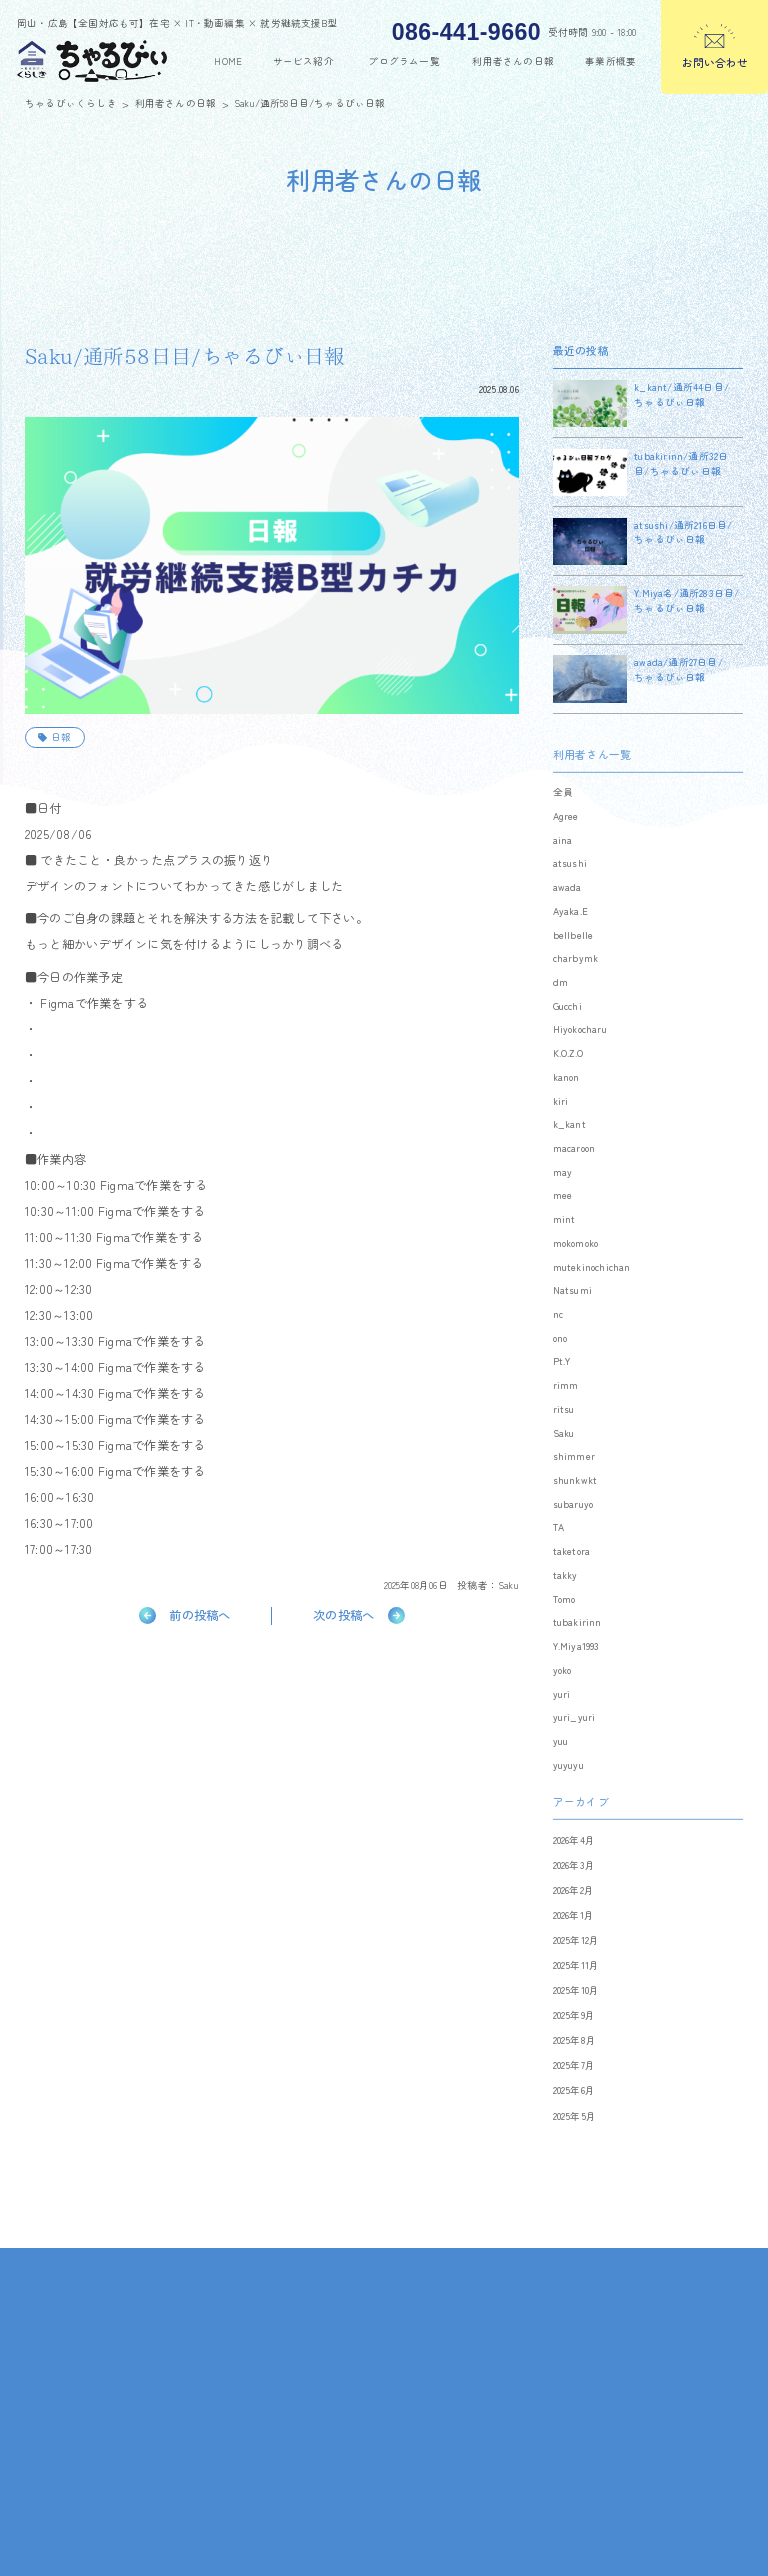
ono (560, 1363)
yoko (562, 1695)
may (563, 1197)
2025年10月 (576, 2016)
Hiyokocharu (580, 1055)
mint (564, 1245)
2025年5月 (574, 2141)
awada (567, 913)
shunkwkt (575, 1505)
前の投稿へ (199, 1615)
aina (563, 865)
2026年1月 (573, 1940)
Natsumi (572, 1316)
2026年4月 (574, 1865)
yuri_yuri (574, 1743)
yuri (562, 1719)
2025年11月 (576, 1990)
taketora (572, 1577)
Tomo (564, 1624)
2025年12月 (576, 1965)
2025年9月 (574, 2041)
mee (563, 1221)
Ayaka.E (570, 936)
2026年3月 (574, 1890)
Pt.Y (562, 1387)
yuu (561, 1766)
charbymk (576, 984)
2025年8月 (574, 2066)
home (228, 61)
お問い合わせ (715, 62)
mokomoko (576, 1268)
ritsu (564, 1434)
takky (565, 1600)
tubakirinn (577, 1648)
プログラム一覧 (403, 61)
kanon (566, 1102)
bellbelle (573, 960)
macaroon (574, 1173)
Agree (566, 841)
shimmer (574, 1482)
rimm (566, 1411)
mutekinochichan (592, 1292)
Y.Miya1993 (576, 1672)
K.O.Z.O (568, 1079)
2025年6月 (574, 2116)
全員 (563, 818)
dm (560, 1007)
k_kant (569, 1150)
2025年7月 (574, 2091)
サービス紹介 (303, 61)
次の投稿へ (343, 1615)
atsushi (570, 889)
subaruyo (573, 1529)
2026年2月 (573, 1915)
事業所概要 (610, 61)
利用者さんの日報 (513, 61)
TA (558, 1553)
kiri (561, 1126)
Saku (508, 1585)
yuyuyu (568, 1790)
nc (558, 1339)
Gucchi (567, 1031)
